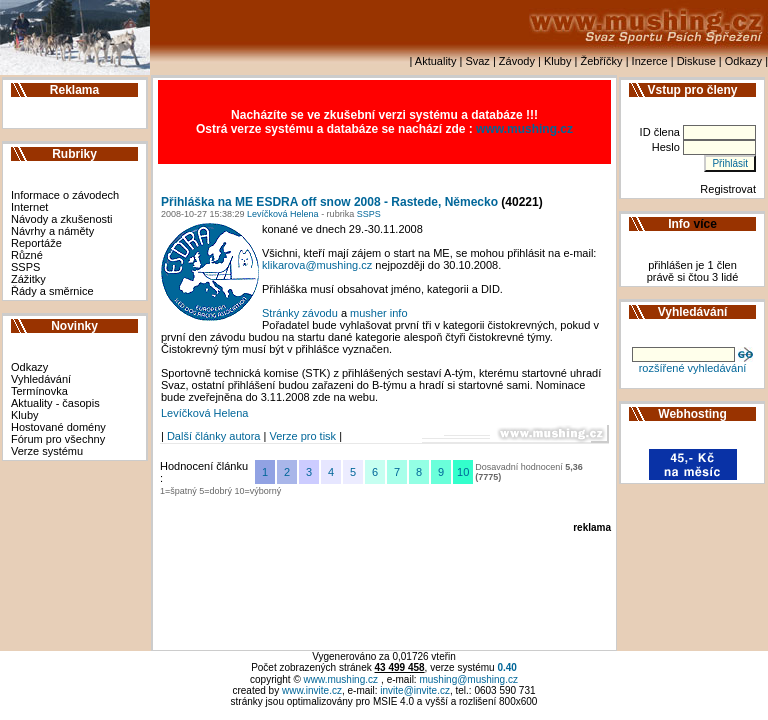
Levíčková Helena (282, 214)
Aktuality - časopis (55, 403)
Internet (29, 207)
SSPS (25, 267)
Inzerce (650, 61)
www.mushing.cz (524, 129)
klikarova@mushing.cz (317, 265)
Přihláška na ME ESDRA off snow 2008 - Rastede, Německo (329, 202)
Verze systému (47, 451)
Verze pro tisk (302, 436)
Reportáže (36, 243)
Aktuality (436, 61)
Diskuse (696, 61)
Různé (27, 255)
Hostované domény (58, 427)
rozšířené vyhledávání (693, 368)
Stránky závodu (300, 313)
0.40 (506, 667)
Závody (517, 61)
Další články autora (214, 436)
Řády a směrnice (52, 291)
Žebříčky (601, 61)
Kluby (558, 61)
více (704, 224)
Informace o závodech (65, 195)
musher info (378, 313)
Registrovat (728, 189)
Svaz (477, 61)
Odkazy (743, 61)
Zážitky (28, 279)
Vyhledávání (41, 379)
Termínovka (39, 391)
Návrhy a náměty (52, 231)
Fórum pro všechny (58, 439)
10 (463, 472)
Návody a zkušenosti (62, 219)
